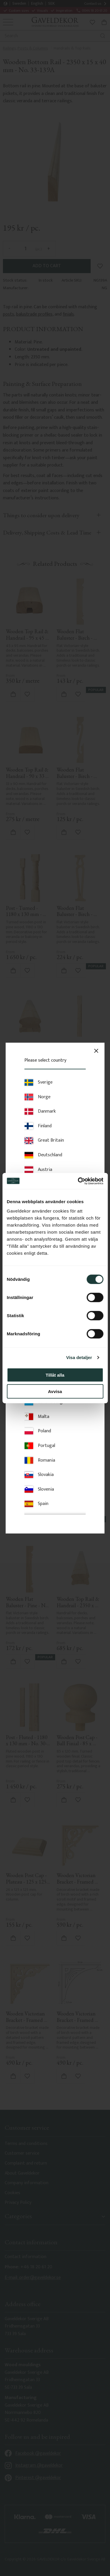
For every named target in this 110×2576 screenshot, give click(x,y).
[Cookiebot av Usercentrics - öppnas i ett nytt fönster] (78, 1181)
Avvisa (55, 1391)
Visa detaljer (79, 1357)
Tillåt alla (55, 1374)
